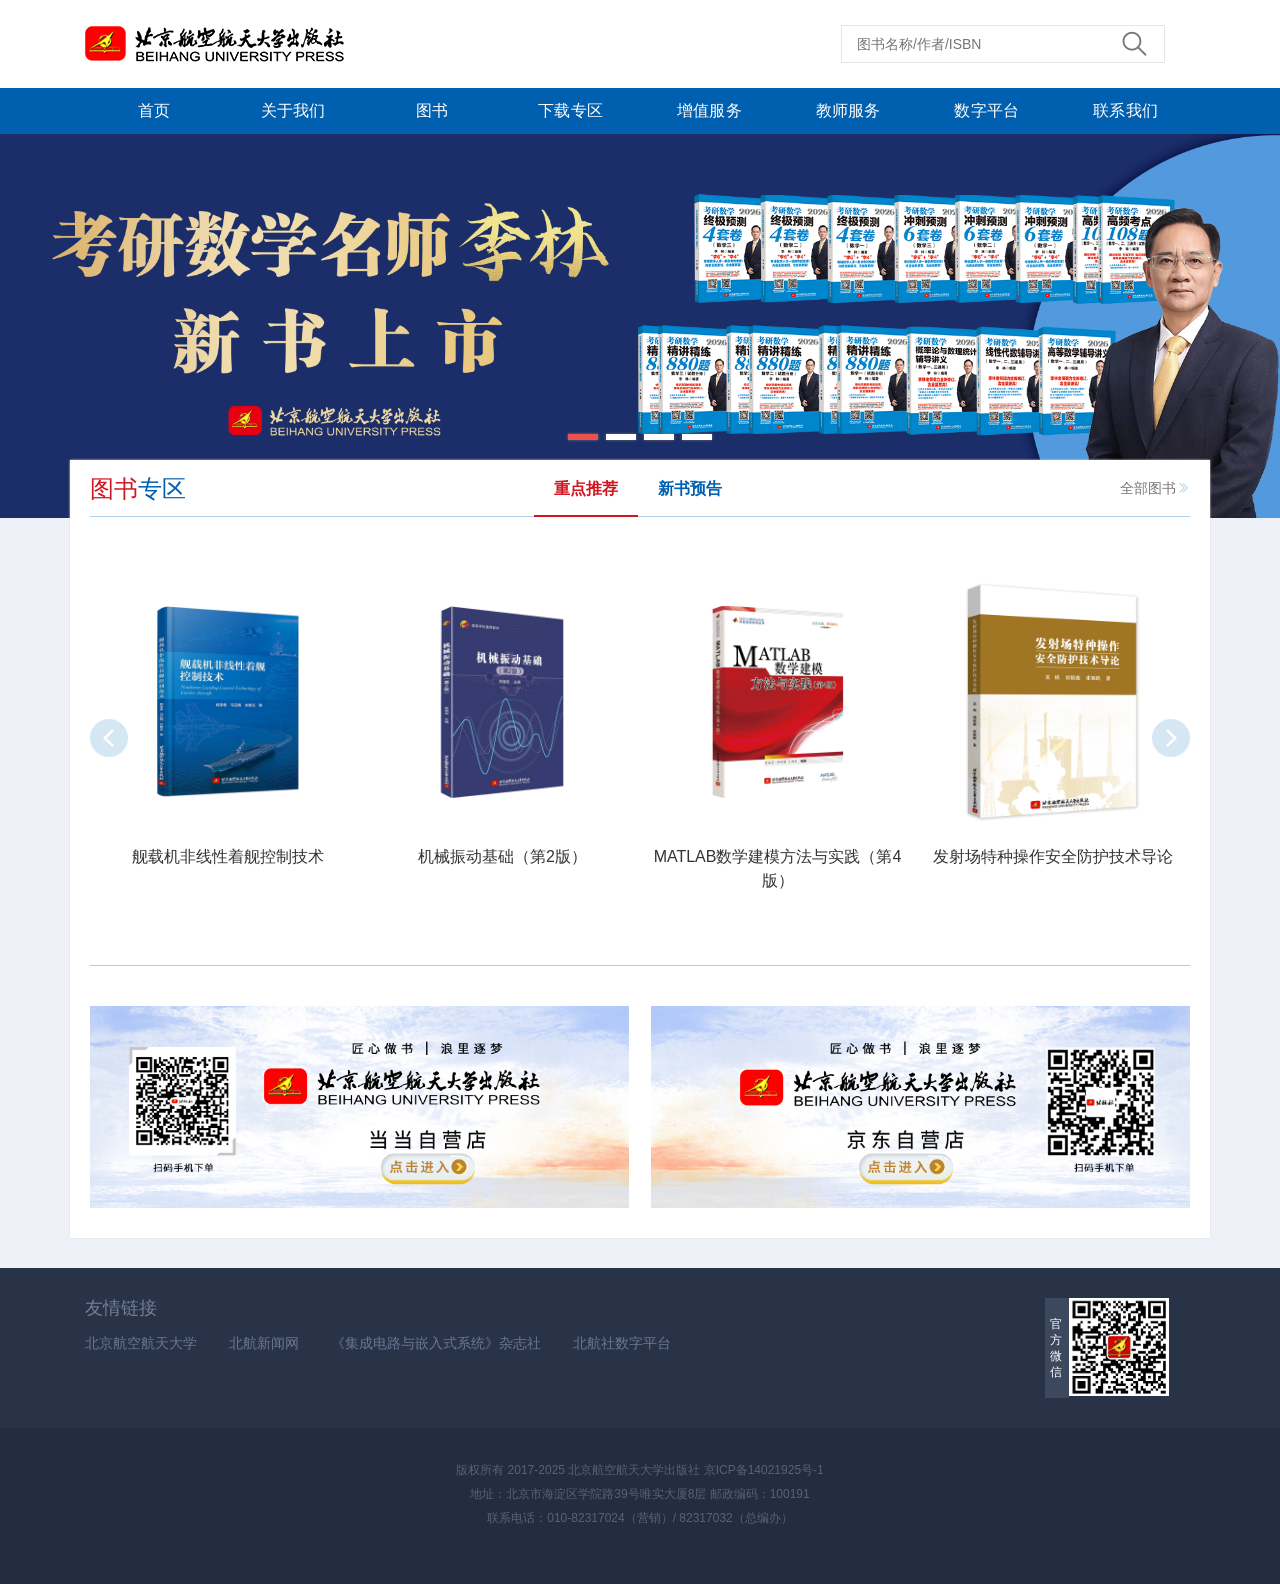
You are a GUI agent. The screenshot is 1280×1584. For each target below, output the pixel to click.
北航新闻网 (264, 1343)
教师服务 (848, 110)
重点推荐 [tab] (586, 488)
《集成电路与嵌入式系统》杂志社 (436, 1343)
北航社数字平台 (622, 1343)
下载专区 (570, 110)
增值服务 (709, 110)
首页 (154, 110)
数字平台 (986, 110)
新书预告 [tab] (690, 488)
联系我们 (1125, 110)
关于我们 (293, 110)
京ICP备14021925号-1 (764, 1470)
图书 (432, 110)
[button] (583, 437)
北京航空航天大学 (141, 1343)
